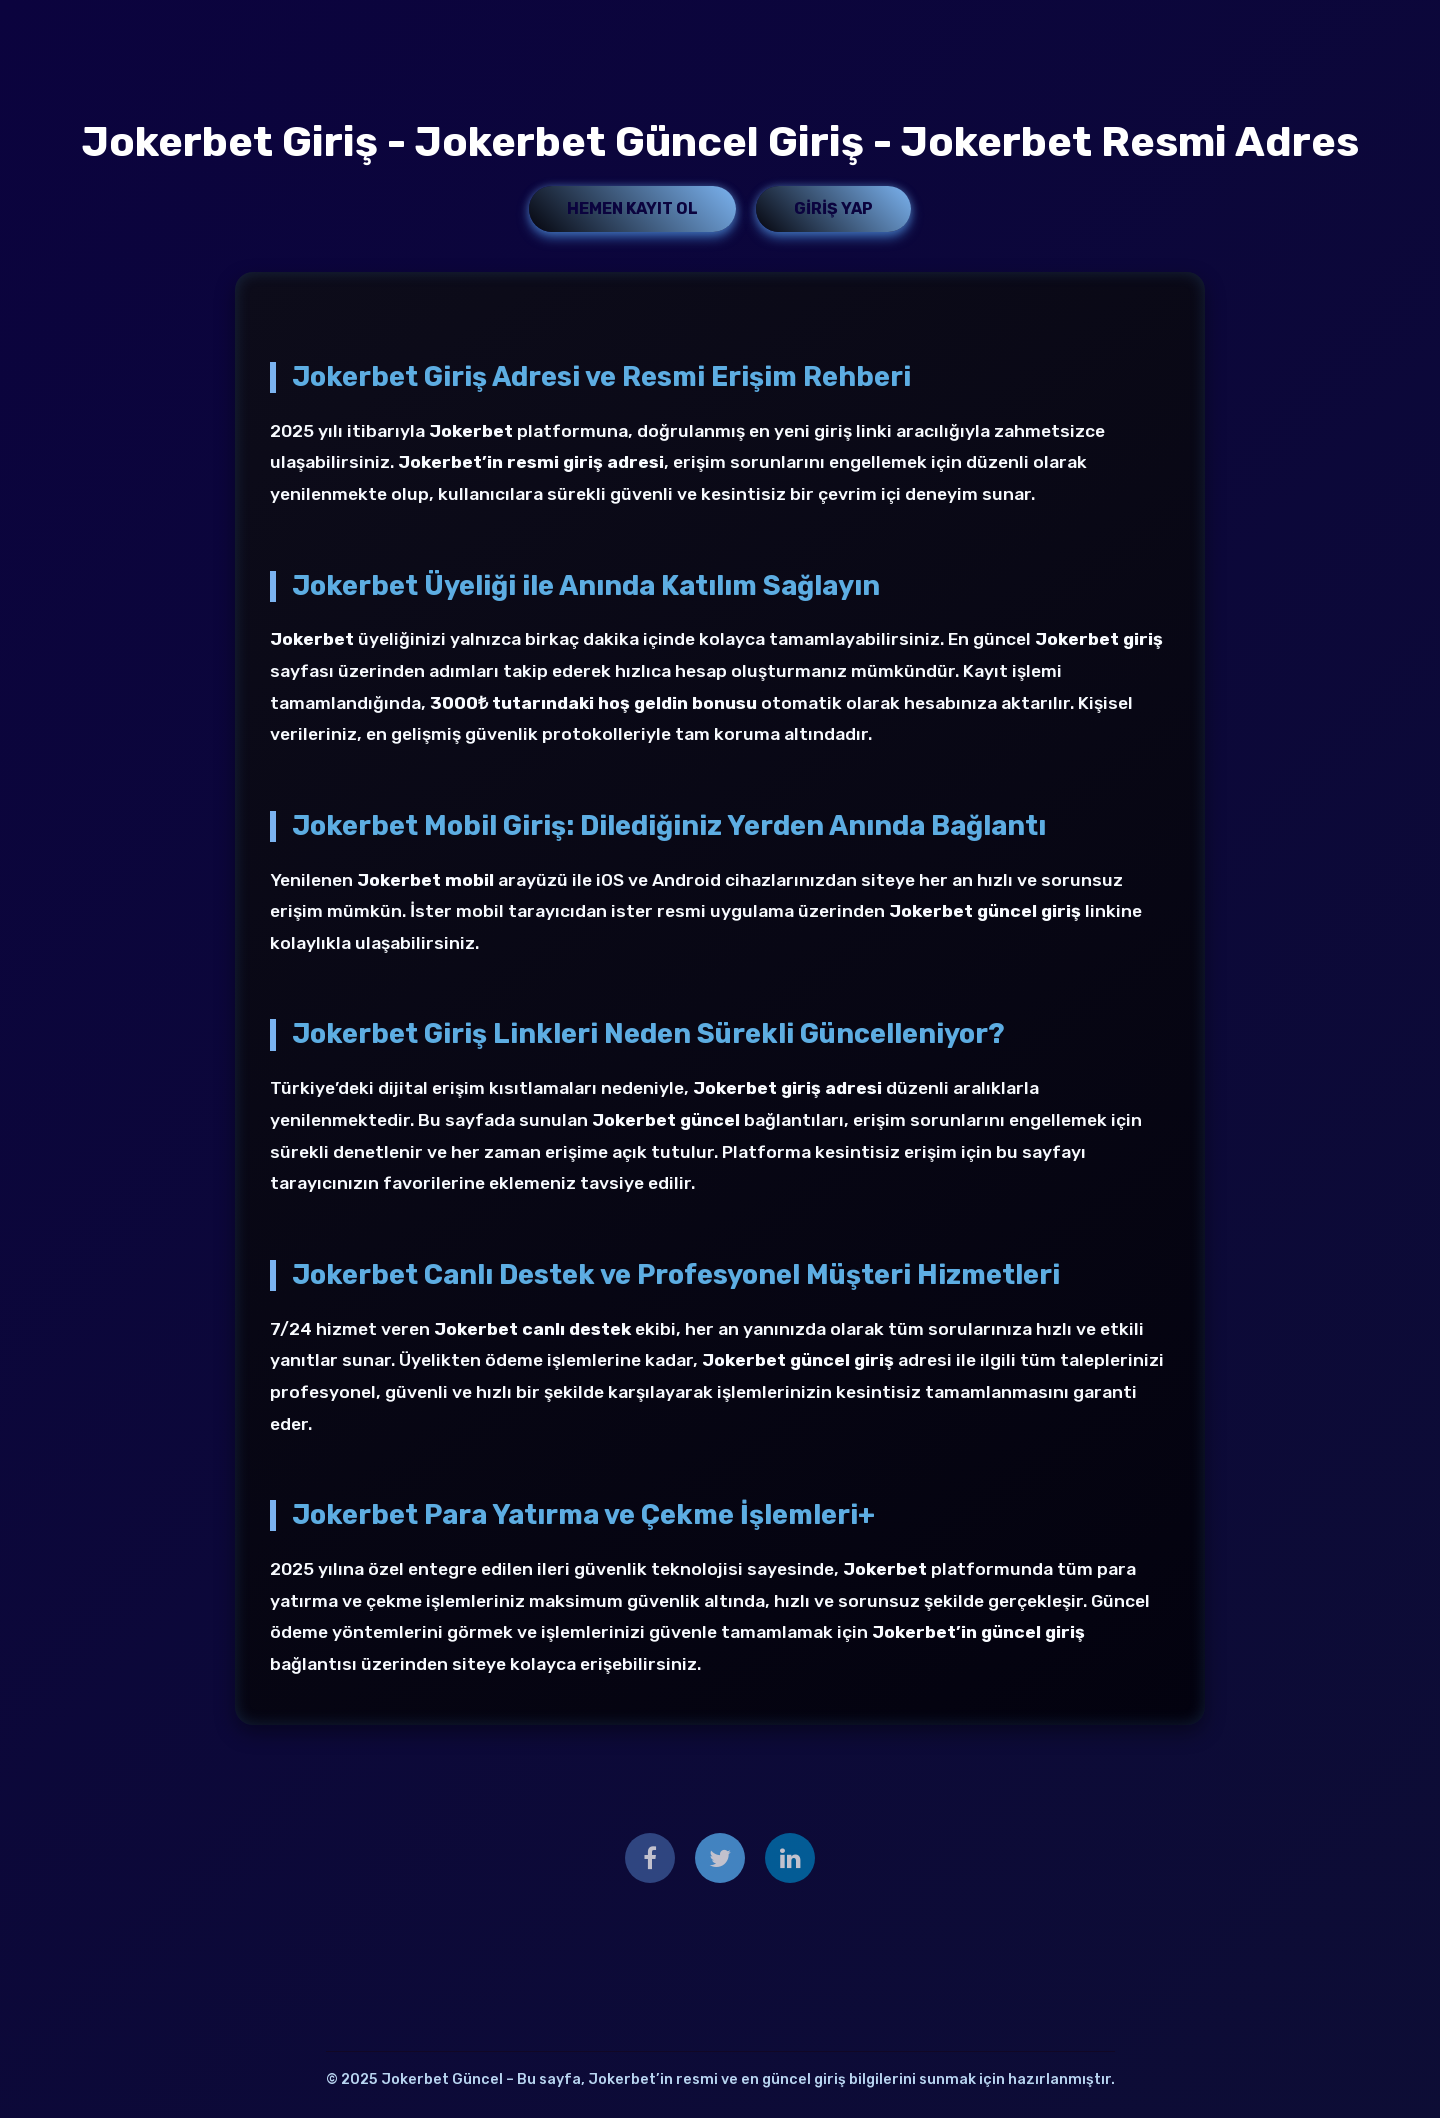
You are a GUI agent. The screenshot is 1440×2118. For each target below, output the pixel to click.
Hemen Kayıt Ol (632, 208)
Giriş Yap (833, 208)
